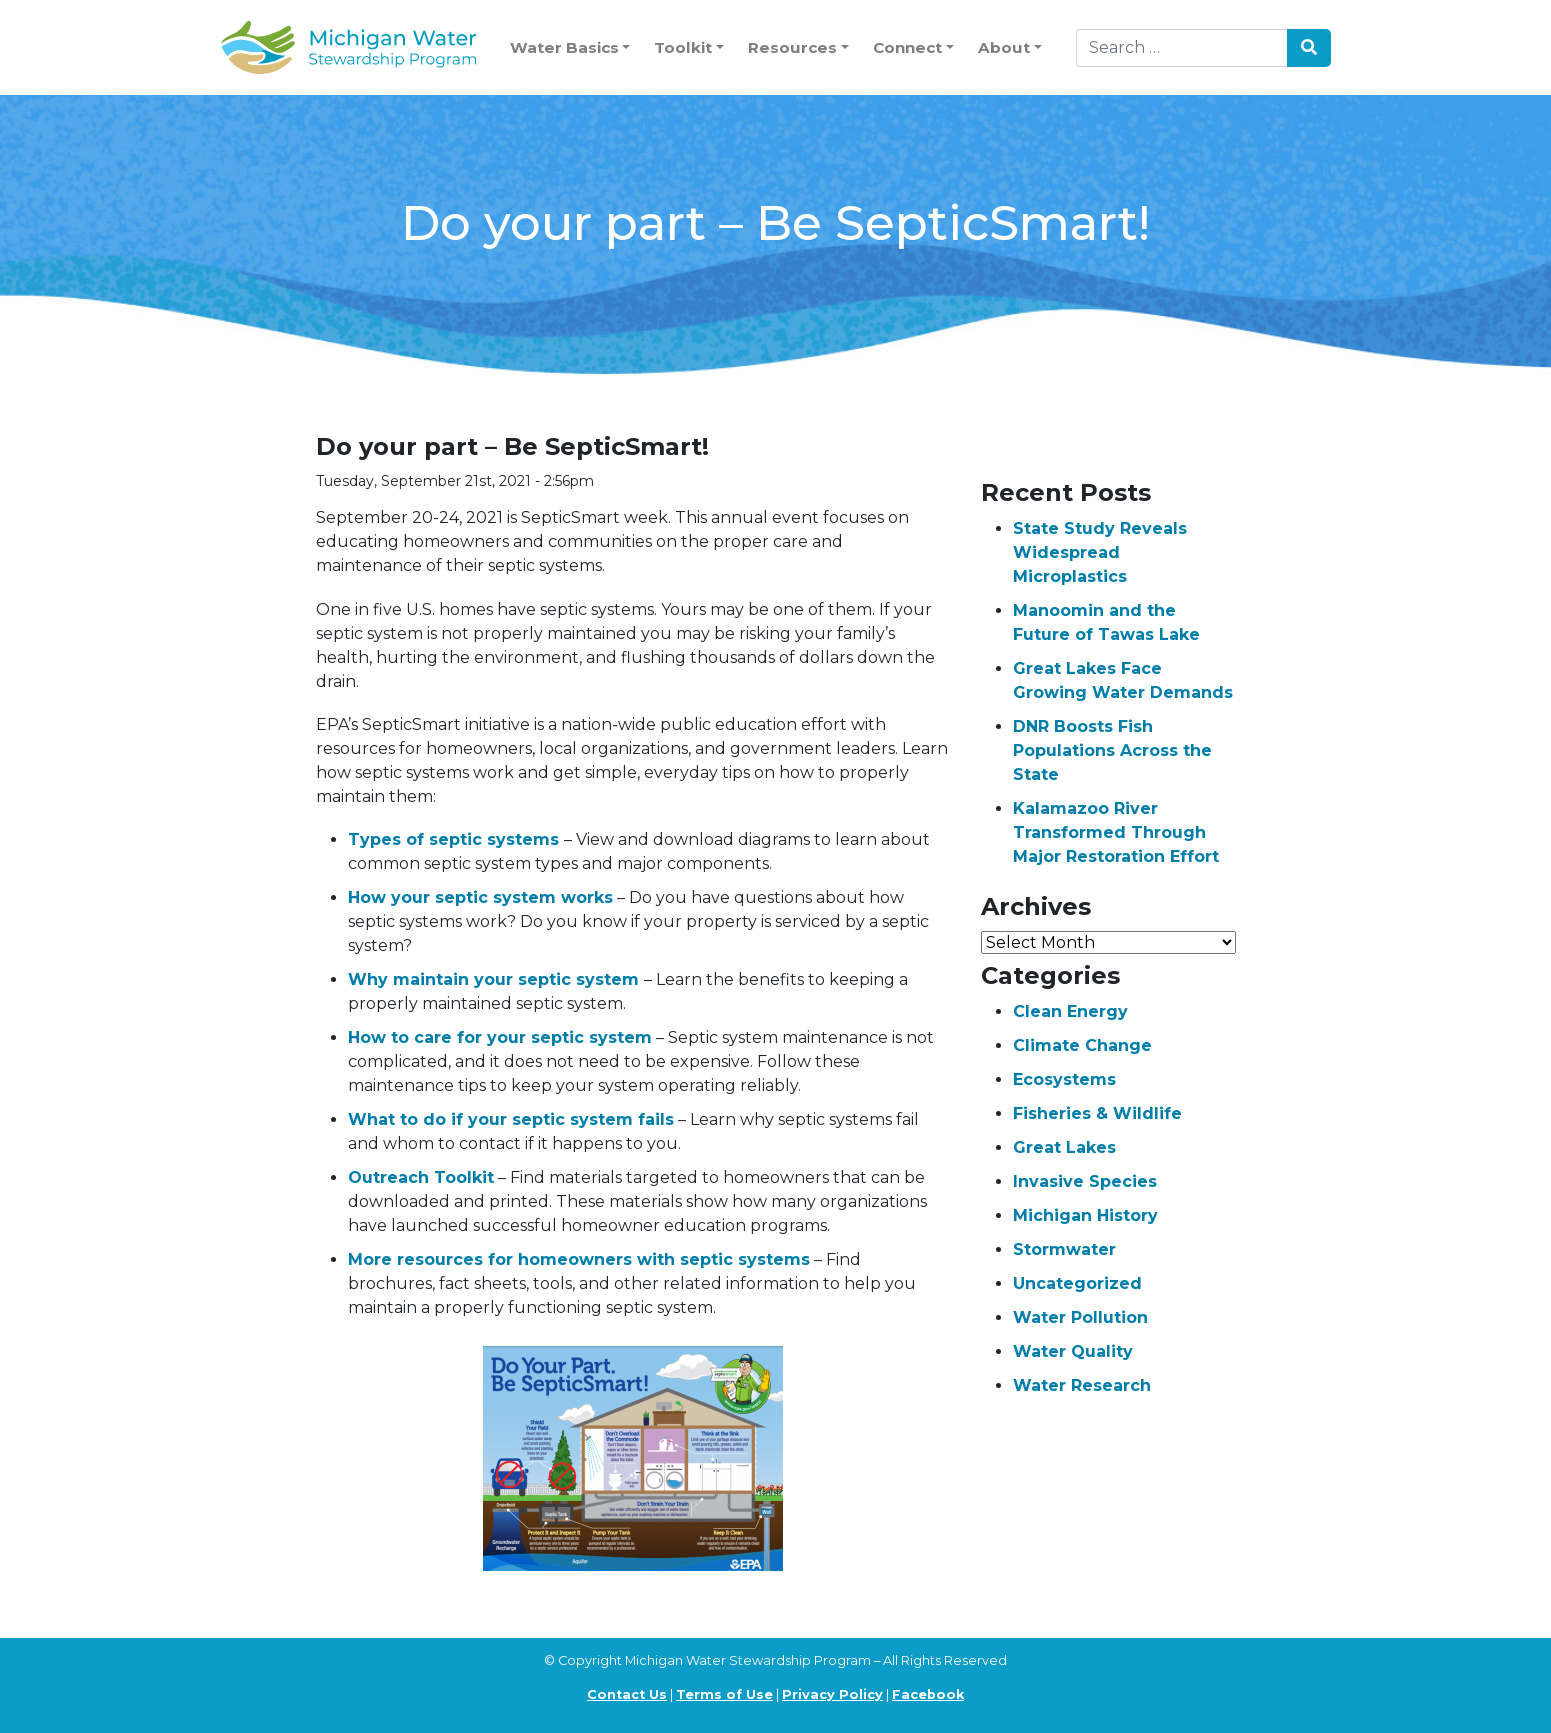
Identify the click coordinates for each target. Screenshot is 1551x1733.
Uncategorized (1077, 1283)
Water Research (1082, 1385)
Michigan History (1085, 1215)
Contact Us (627, 1694)
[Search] (1182, 48)
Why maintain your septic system (496, 979)
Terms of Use (724, 1694)
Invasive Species (1085, 1181)
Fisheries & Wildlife (1097, 1113)
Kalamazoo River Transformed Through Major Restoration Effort (1116, 832)
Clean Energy (1070, 1011)
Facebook (928, 1694)
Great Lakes (1064, 1147)
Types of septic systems (456, 839)
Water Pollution (1080, 1317)
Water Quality (1073, 1351)
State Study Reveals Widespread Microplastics (1100, 552)
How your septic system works (480, 897)
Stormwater (1064, 1249)
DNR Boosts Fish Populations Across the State (1112, 750)
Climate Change (1082, 1045)
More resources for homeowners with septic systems (579, 1259)
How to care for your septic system (500, 1037)
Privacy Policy (832, 1694)
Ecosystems (1064, 1079)
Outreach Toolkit (421, 1177)
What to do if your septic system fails (511, 1119)
